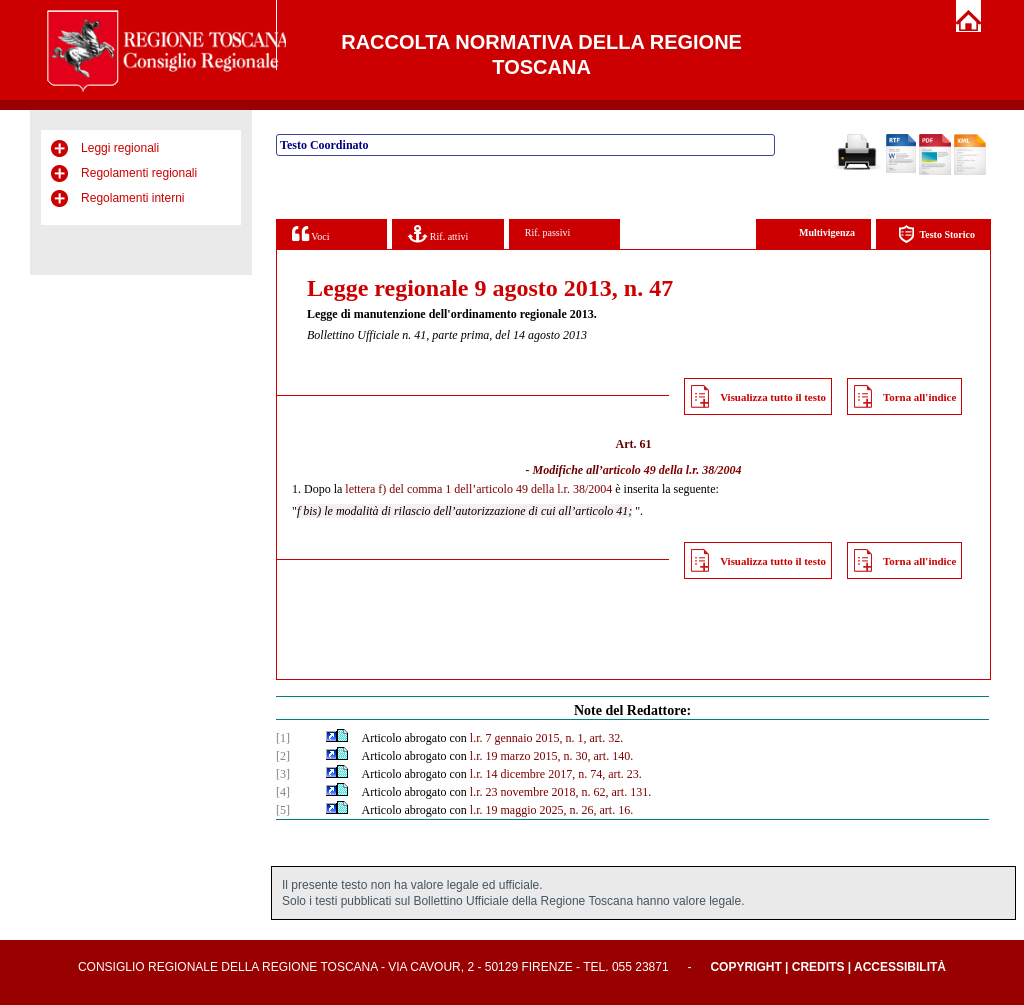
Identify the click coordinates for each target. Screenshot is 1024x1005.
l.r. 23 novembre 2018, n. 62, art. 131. (560, 792)
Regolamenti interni (132, 198)
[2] (283, 756)
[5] (283, 810)
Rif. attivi (438, 233)
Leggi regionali (120, 148)
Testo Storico (936, 234)
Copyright (745, 967)
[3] (283, 774)
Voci (310, 233)
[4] (283, 792)
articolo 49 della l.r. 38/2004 (672, 470)
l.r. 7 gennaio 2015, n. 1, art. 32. (546, 738)
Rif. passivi (548, 232)
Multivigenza (827, 232)
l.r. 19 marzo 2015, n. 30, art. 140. (551, 756)
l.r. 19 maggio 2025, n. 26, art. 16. (551, 810)
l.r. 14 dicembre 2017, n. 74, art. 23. (556, 774)
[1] (283, 738)
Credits (818, 967)
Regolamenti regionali (139, 173)
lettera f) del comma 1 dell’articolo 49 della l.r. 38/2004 (478, 489)
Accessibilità (900, 967)
